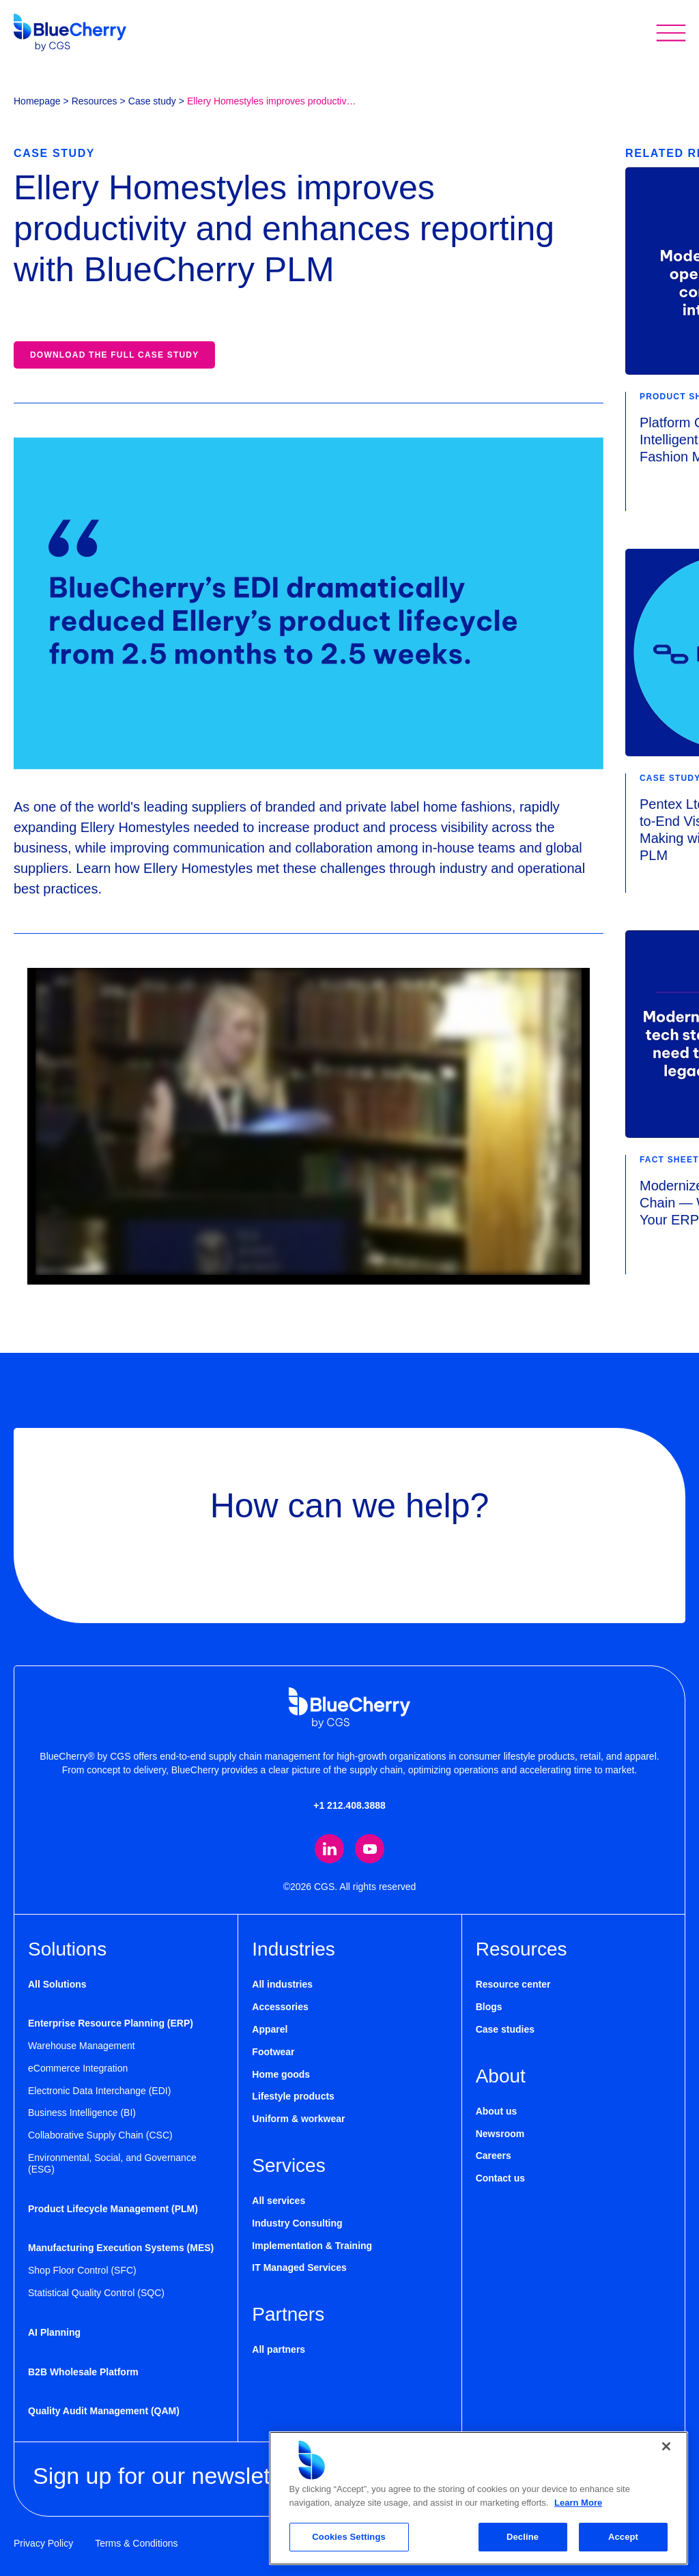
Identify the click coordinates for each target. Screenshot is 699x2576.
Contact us (500, 2178)
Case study (152, 101)
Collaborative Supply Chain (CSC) (100, 2135)
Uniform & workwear (298, 2118)
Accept (623, 2537)
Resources (94, 101)
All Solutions (57, 1984)
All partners (278, 2349)
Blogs (489, 2006)
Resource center (513, 1984)
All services (278, 2200)
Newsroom (500, 2133)
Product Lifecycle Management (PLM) (113, 2208)
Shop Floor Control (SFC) (82, 2270)
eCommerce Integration (78, 2068)
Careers (493, 2155)
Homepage (37, 101)
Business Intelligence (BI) (82, 2112)
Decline (523, 2537)
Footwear (273, 2051)
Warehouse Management (81, 2045)
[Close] (666, 2446)
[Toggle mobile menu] (670, 32)
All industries (282, 1984)
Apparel (269, 2029)
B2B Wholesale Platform (83, 2371)
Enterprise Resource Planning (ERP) (110, 2023)
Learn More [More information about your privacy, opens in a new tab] (578, 2503)
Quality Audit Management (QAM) (104, 2410)
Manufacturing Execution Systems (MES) (121, 2247)
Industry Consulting (297, 2223)
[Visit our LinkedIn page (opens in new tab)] (329, 1849)
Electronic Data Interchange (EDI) (99, 2090)
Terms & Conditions (136, 2543)
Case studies (505, 2029)
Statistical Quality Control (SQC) (96, 2292)
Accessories (280, 2006)
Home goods (281, 2074)
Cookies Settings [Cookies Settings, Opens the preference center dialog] (349, 2537)
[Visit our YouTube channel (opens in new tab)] (369, 1849)
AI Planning (54, 2332)
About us (496, 2111)
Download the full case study (114, 355)
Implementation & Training (312, 2245)
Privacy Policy (43, 2543)
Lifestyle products (293, 2096)
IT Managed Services (299, 2267)
